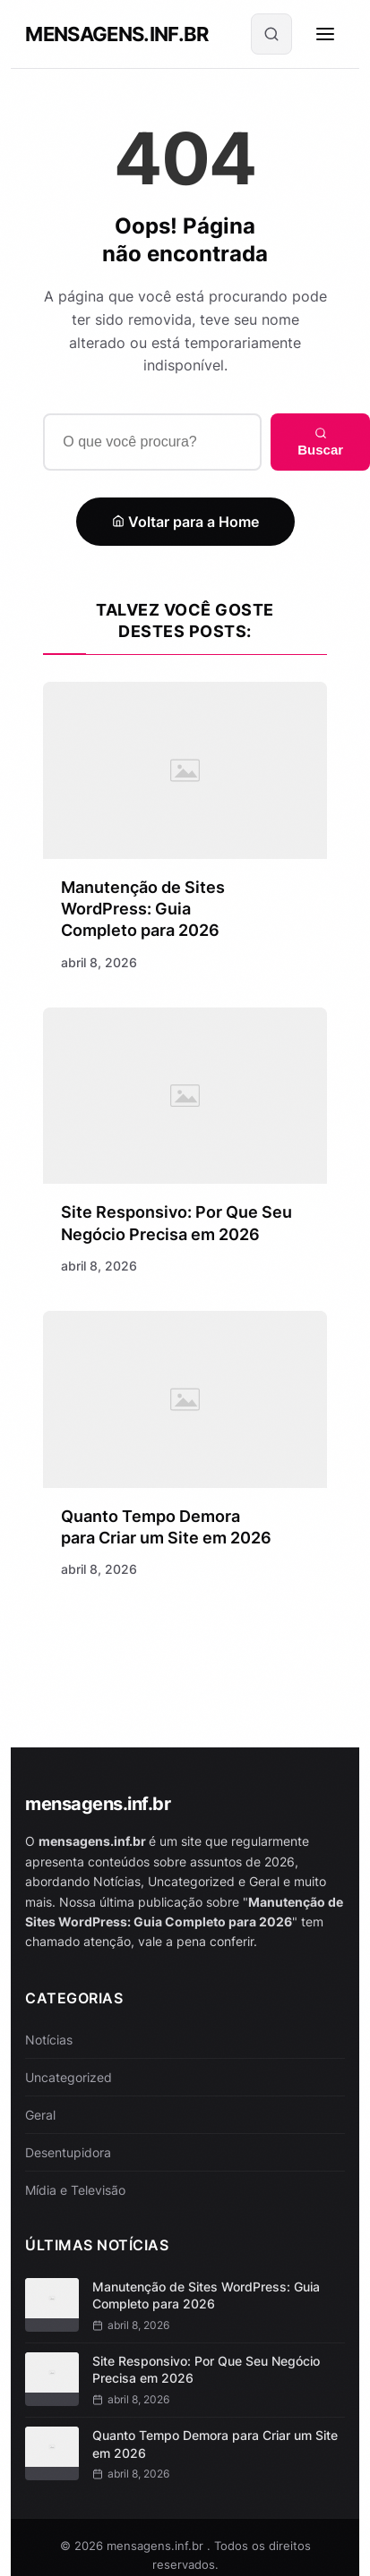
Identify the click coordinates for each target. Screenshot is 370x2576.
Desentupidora (68, 2152)
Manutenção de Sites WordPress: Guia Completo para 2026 (143, 909)
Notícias (49, 2039)
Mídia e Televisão (75, 2190)
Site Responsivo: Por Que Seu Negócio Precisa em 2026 (206, 2369)
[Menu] (325, 34)
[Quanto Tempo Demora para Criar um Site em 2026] (184, 1402)
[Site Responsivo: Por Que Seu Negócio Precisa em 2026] (184, 1097)
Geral (40, 2114)
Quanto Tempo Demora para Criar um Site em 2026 (215, 2444)
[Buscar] (271, 34)
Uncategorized (68, 2077)
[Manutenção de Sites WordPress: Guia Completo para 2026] (184, 770)
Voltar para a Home (185, 522)
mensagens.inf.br (116, 34)
